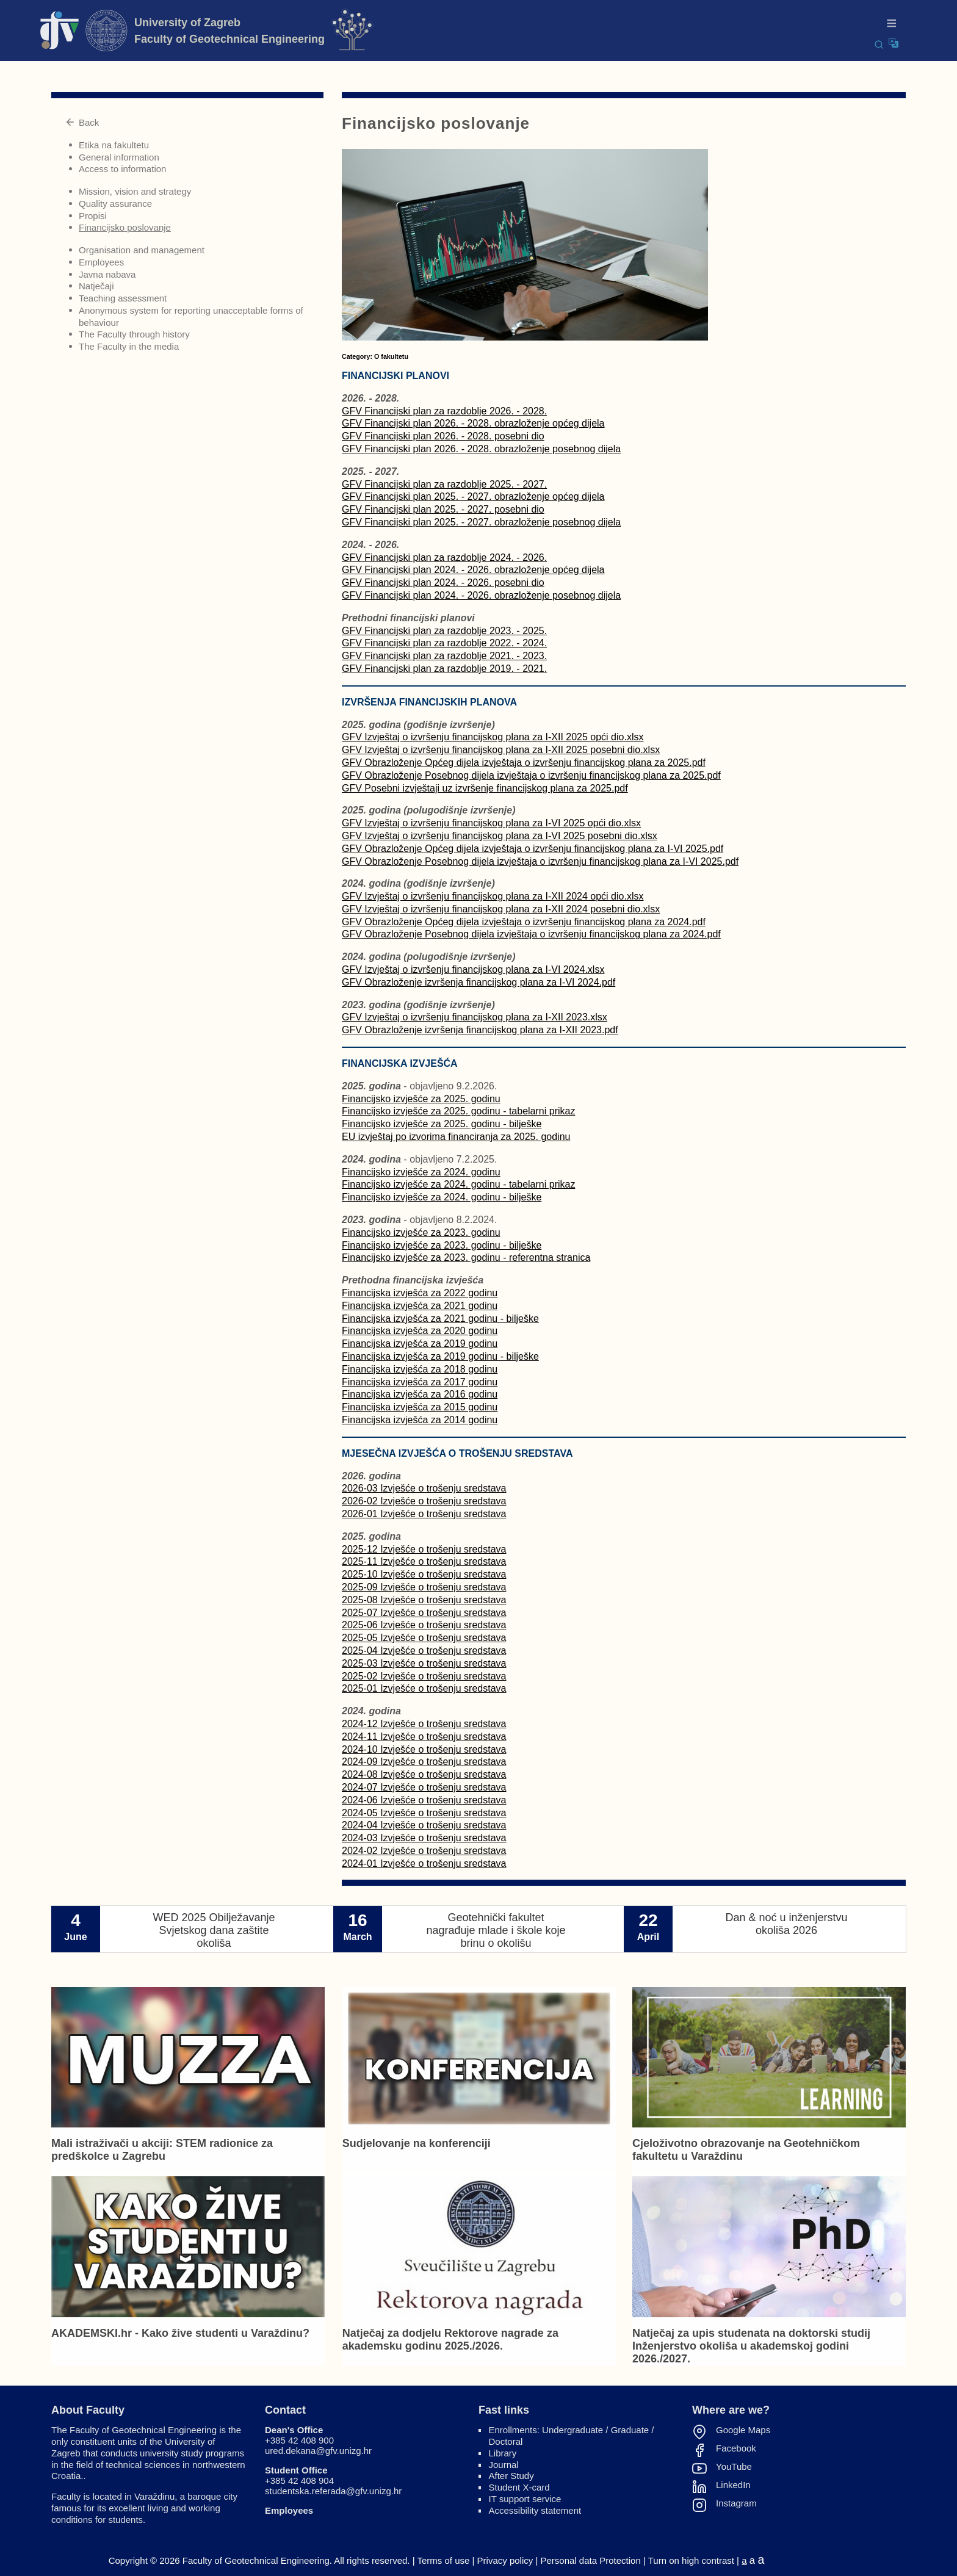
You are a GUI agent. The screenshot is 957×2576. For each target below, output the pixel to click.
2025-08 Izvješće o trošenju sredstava (424, 1600)
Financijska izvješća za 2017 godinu (419, 1382)
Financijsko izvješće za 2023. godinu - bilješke (441, 1245)
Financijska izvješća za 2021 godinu (419, 1306)
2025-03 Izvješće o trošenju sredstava (424, 1663)
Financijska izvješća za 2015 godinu (419, 1407)
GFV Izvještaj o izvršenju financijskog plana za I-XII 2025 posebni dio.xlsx (501, 750)
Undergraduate (572, 2430)
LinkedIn (733, 2485)
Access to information (122, 169)
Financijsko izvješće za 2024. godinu (421, 1172)
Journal (504, 2464)
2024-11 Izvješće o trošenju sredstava (424, 1736)
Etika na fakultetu (114, 145)
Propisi (93, 216)
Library (503, 2453)
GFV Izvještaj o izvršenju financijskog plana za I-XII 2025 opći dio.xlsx (492, 737)
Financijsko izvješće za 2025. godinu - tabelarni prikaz (458, 1111)
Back (82, 122)
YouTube (734, 2466)
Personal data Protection (591, 2560)
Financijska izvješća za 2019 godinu (419, 1343)
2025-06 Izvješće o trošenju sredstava (424, 1625)
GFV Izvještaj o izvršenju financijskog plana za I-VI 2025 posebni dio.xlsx (499, 836)
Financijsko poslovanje (125, 227)
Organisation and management (141, 250)
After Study (511, 2475)
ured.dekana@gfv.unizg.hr (318, 2450)
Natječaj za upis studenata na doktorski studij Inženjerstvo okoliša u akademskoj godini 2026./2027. (751, 2346)
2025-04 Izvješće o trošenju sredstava (424, 1650)
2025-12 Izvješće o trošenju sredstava (424, 1549)
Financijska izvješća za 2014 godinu (419, 1420)
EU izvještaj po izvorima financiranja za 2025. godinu (456, 1136)
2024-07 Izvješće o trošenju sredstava (424, 1787)
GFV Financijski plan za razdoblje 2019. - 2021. (444, 668)
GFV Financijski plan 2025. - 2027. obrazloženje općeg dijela (473, 496)
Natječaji (96, 286)
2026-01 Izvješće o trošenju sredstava (424, 1514)
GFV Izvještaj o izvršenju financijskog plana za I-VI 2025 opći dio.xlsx (491, 823)
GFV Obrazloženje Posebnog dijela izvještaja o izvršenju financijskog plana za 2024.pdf (531, 934)
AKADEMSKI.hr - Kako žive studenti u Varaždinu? (180, 2333)
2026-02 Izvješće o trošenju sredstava (424, 1501)
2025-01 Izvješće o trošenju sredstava (424, 1688)
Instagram (736, 2503)
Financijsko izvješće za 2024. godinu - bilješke (441, 1197)
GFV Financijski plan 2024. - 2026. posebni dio (443, 582)
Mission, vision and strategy (135, 191)
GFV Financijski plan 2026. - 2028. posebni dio (443, 436)
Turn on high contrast (691, 2560)
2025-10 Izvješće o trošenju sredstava (424, 1574)
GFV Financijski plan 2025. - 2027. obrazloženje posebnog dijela (481, 522)
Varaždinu (154, 2496)
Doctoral (506, 2441)
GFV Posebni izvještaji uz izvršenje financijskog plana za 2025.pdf (485, 788)
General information (119, 157)
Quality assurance (115, 203)
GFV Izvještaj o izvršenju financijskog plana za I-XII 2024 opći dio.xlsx (492, 896)
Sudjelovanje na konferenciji (416, 2143)
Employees (101, 262)
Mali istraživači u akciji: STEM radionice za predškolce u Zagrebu (162, 2149)
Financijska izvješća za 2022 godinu (419, 1293)
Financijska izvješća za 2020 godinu (419, 1331)
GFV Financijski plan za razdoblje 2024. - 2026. (444, 557)
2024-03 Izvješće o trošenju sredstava (424, 1838)
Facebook (736, 2448)
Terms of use (443, 2560)
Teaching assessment (123, 298)
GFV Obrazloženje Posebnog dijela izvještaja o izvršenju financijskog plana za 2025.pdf (531, 775)
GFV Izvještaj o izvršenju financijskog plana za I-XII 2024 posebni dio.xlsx (501, 909)
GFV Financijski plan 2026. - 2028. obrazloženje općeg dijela (473, 423)
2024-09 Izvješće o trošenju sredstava (424, 1761)
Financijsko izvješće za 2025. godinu (421, 1099)
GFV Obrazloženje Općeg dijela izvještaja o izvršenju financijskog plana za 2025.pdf (524, 762)
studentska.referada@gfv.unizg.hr (333, 2491)
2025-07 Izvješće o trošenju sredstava (424, 1612)
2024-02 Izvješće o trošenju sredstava (424, 1850)
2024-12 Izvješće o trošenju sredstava (424, 1724)
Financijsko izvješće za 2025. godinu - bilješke (441, 1124)
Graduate (630, 2430)
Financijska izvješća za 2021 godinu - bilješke (440, 1318)
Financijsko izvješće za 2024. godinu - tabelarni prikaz (458, 1184)
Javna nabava (107, 274)
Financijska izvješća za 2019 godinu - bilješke (440, 1356)
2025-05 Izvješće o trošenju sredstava (424, 1638)
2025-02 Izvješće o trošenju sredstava (424, 1676)
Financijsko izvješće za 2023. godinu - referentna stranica (466, 1257)
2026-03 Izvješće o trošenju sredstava (424, 1488)
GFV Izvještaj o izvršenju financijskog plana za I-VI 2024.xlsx (473, 969)
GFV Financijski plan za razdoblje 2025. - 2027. (444, 484)
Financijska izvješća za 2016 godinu (419, 1394)
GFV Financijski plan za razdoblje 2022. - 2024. (444, 643)
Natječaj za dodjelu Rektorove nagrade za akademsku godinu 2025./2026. (450, 2339)
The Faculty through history (134, 334)
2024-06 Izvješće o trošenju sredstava (424, 1800)
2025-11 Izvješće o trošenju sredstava (424, 1561)
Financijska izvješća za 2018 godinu (419, 1369)
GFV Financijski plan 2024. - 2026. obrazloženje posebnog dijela (481, 595)
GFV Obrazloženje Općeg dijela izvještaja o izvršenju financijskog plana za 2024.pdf (524, 922)
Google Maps (743, 2430)
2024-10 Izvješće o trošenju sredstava (424, 1749)
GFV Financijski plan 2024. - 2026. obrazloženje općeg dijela (473, 570)
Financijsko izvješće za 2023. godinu (421, 1232)
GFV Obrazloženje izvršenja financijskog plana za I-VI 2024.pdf (478, 982)
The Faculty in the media (129, 346)
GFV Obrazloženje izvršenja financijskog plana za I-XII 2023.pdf (480, 1030)
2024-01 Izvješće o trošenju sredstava (424, 1863)
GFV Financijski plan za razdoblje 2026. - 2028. (444, 411)
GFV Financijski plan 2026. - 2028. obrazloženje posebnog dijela (481, 449)
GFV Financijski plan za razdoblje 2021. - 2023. (444, 656)
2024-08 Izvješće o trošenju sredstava (424, 1774)
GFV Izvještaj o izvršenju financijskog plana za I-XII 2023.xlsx (474, 1017)
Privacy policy (505, 2560)
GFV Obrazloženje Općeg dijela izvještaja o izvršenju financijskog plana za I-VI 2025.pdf (532, 848)
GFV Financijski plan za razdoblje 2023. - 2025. (444, 631)
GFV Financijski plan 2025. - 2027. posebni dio (443, 509)
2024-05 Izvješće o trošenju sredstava (424, 1813)
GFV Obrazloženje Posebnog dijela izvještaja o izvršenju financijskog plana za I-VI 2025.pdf (540, 861)
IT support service (525, 2499)
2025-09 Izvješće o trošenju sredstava (424, 1587)
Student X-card (519, 2487)
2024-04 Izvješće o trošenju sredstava (424, 1825)
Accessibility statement (535, 2510)
